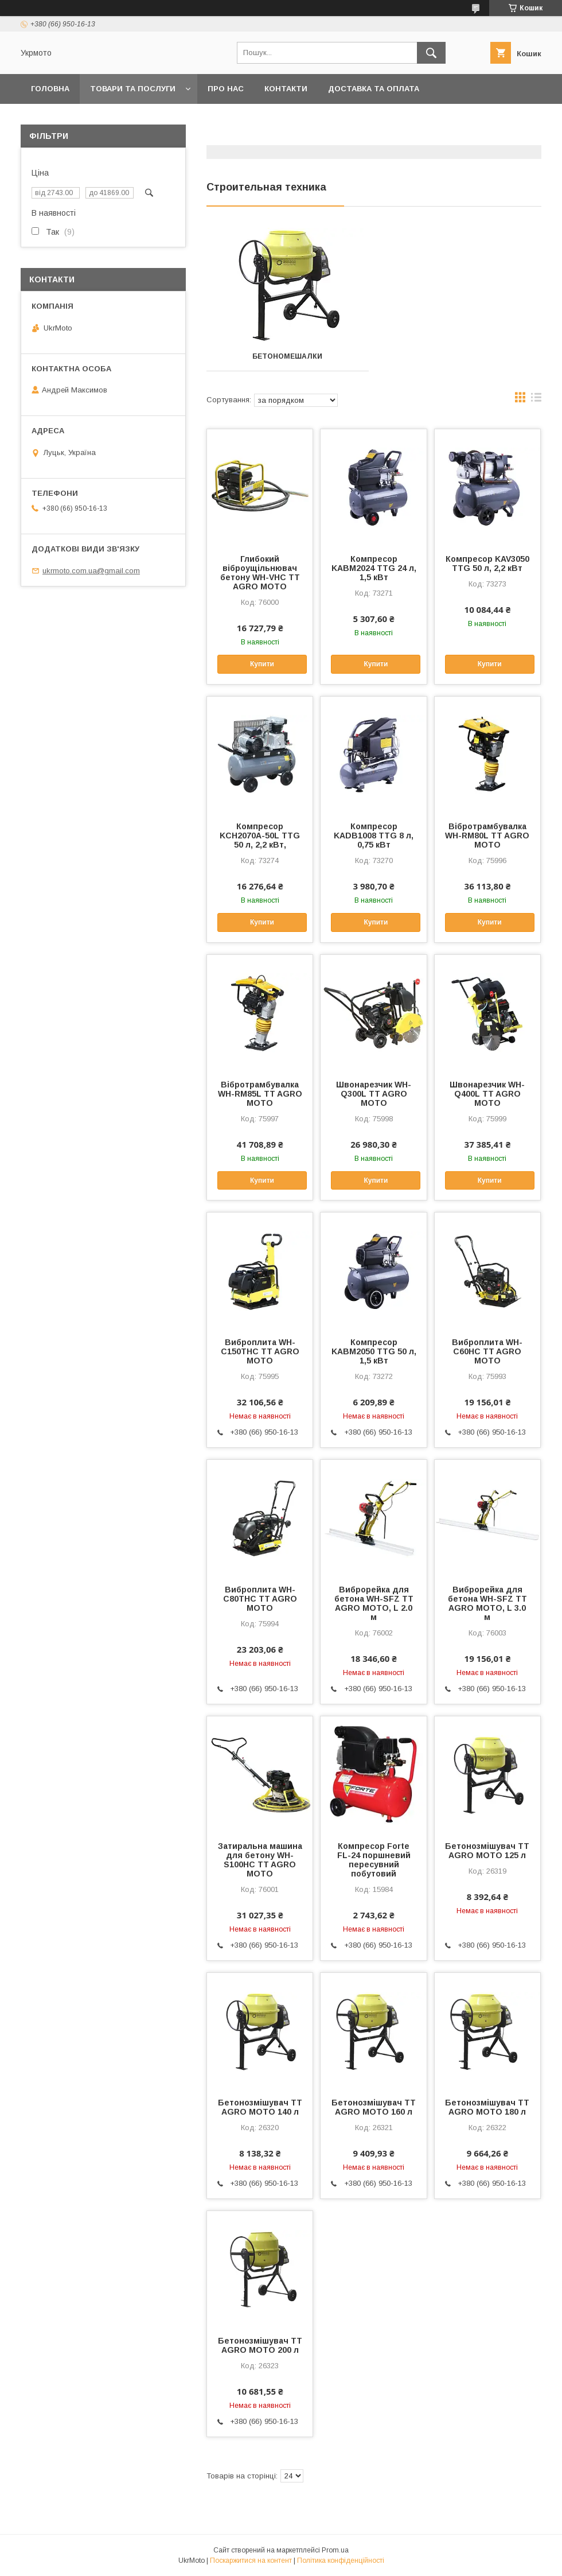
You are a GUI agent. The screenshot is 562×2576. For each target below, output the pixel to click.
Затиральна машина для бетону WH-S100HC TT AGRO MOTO (260, 1859)
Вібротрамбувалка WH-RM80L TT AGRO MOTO (487, 835)
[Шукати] (431, 53)
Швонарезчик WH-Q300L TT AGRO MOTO (373, 1094)
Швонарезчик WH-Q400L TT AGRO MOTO (487, 1094)
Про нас (226, 88)
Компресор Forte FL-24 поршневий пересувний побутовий (374, 1859)
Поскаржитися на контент (251, 2560)
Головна (50, 88)
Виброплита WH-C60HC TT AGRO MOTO (487, 1351)
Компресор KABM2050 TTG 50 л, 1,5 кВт (373, 1351)
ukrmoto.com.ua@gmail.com (91, 570)
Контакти (285, 88)
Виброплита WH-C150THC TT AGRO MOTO (260, 1351)
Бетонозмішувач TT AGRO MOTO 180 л (487, 2107)
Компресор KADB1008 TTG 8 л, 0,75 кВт (373, 835)
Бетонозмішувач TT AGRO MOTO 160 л (373, 2107)
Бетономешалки (287, 356)
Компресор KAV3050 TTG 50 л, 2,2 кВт (487, 563)
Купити (262, 664)
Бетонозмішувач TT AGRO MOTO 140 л (260, 2107)
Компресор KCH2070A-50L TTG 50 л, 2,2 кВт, (260, 835)
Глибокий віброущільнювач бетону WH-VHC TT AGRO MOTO (260, 572)
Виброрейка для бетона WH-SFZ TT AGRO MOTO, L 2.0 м (373, 1603)
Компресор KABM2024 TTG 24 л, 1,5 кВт (373, 568)
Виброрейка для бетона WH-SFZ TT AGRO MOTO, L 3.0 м (487, 1603)
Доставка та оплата (373, 88)
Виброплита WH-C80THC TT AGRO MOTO (260, 1599)
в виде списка (536, 400)
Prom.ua (335, 2550)
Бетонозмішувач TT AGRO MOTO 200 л (260, 2345)
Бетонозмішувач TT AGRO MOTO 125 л (487, 1850)
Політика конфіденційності (340, 2560)
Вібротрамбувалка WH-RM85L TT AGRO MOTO (260, 1094)
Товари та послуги (132, 88)
